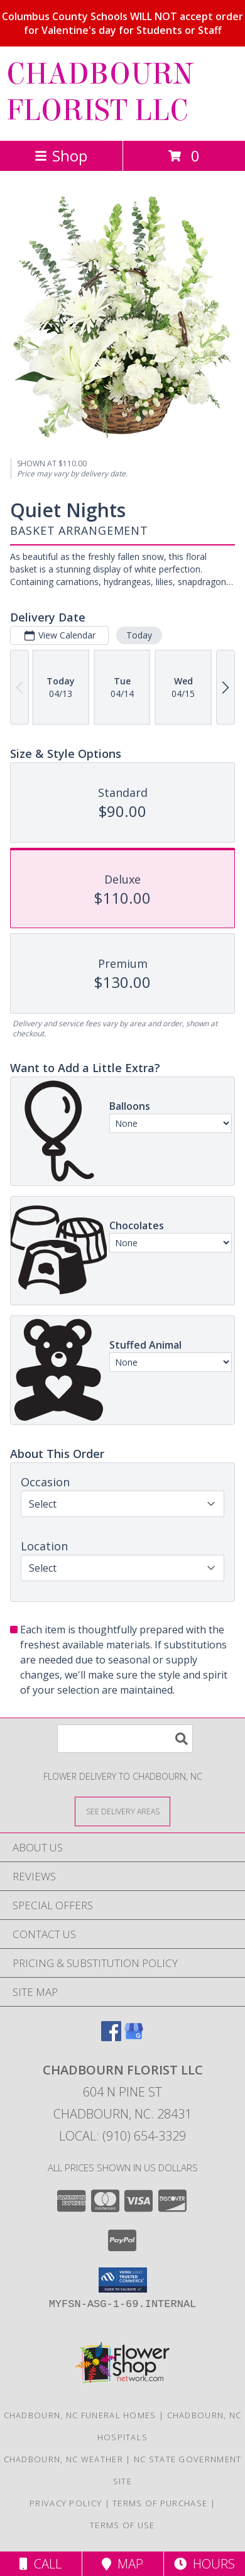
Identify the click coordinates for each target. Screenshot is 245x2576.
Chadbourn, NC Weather (63, 2459)
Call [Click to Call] (40, 2563)
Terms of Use (122, 2525)
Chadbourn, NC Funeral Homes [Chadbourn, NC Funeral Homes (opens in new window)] (80, 2415)
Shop (61, 155)
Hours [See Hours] (204, 2563)
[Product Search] (125, 1738)
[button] (123, 2280)
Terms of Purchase (159, 2503)
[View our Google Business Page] (134, 2037)
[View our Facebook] (111, 2037)
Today (139, 635)
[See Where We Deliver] (122, 1811)
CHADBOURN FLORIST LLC (99, 92)
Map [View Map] (122, 2563)
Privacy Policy (66, 2503)
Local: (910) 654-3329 (122, 2135)
